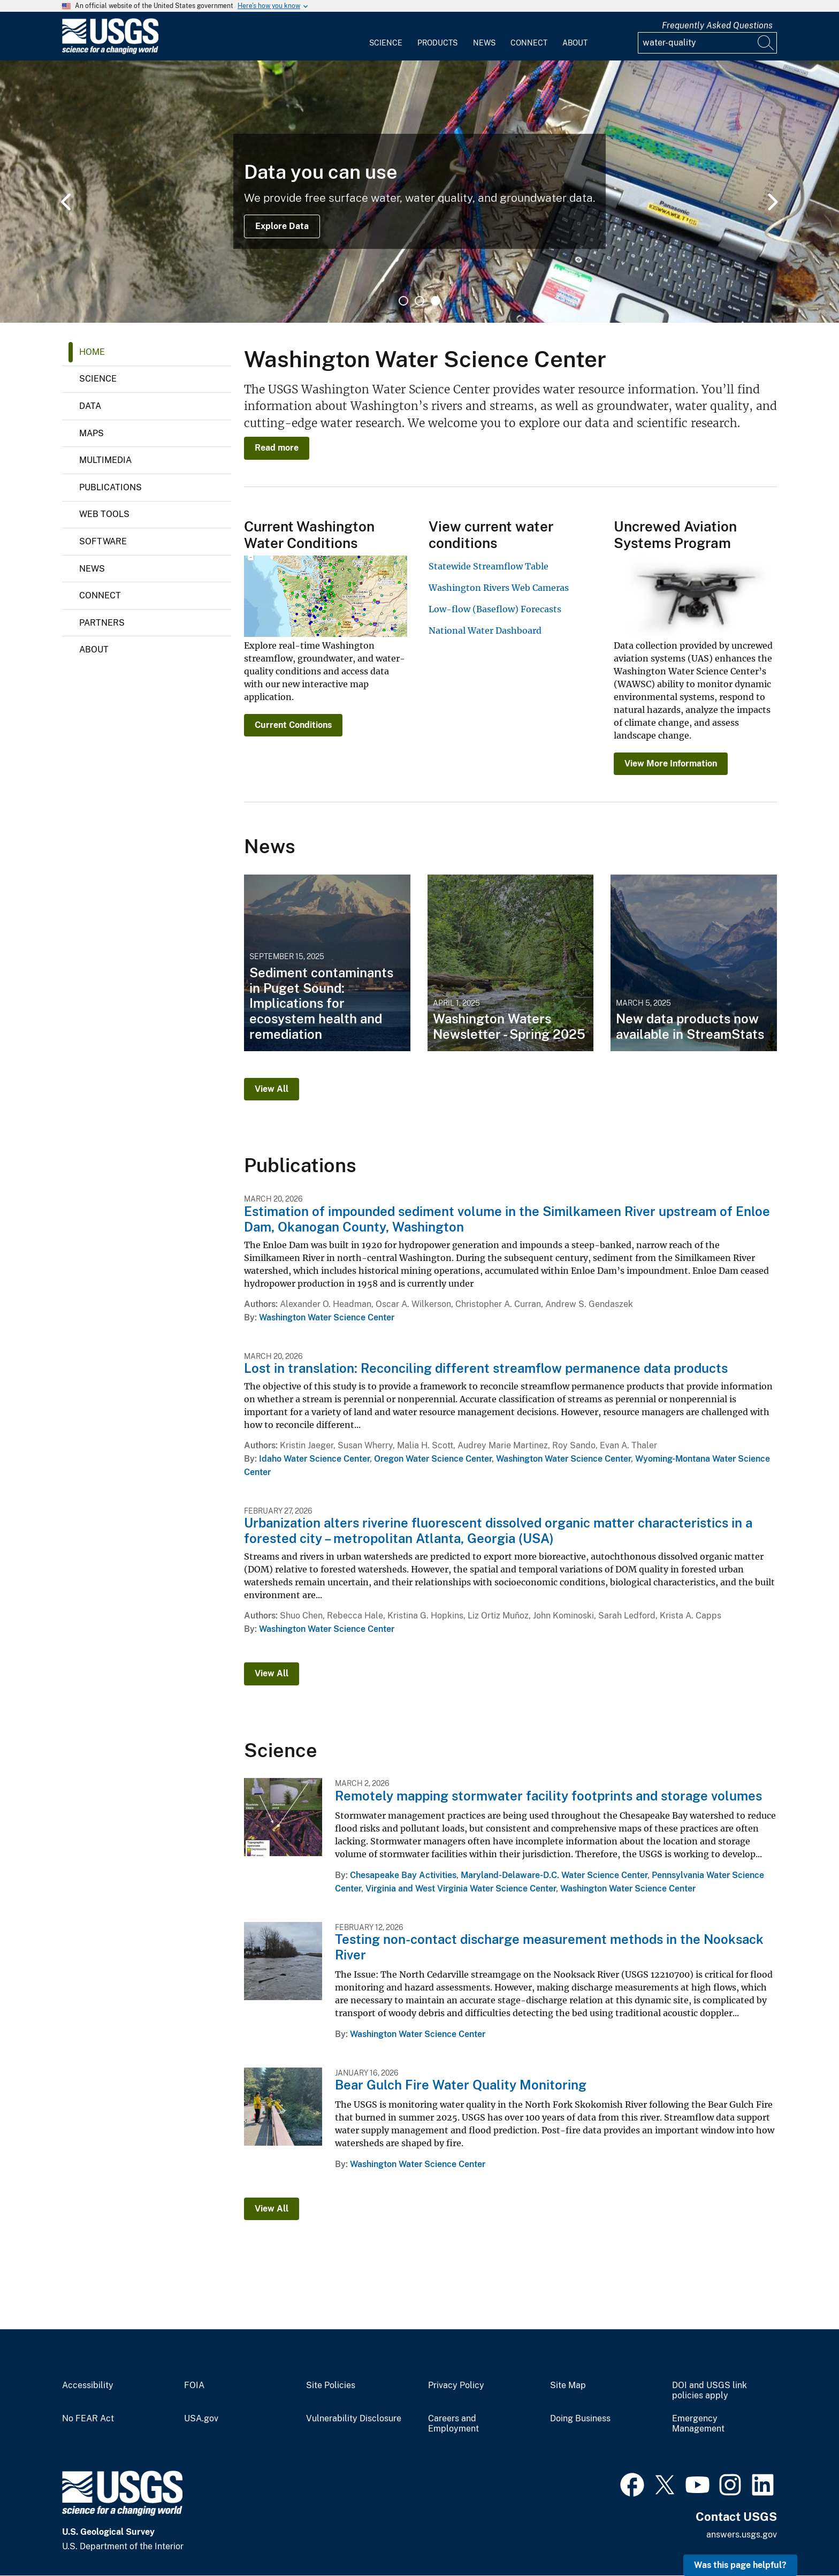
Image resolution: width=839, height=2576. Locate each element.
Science (385, 43)
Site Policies (330, 2385)
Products (437, 43)
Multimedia (105, 460)
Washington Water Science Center (326, 1317)
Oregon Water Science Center (433, 1459)
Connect (528, 43)
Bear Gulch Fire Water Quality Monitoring (460, 2084)
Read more (277, 448)
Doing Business (580, 2418)
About (575, 43)
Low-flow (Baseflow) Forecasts (495, 609)
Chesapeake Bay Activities (403, 1875)
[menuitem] (386, 36)
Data (90, 406)
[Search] (766, 43)
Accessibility (87, 2385)
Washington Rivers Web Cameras (499, 587)
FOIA (194, 2385)
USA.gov (201, 2418)
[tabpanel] (419, 191)
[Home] (110, 52)
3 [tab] (435, 301)
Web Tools (104, 514)
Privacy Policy (456, 2385)
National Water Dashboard (485, 630)
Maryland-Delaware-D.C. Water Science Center (554, 1875)
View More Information (670, 763)
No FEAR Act (88, 2418)
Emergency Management (698, 2424)
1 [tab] (403, 301)
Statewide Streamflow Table (488, 566)
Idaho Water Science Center (314, 1459)
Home (92, 352)
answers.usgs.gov (741, 2534)
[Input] (707, 43)
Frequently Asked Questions (717, 25)
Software (103, 541)
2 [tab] (419, 301)
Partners (102, 623)
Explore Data (282, 226)
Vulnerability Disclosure (353, 2418)
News (484, 43)
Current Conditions (293, 725)
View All (271, 1089)
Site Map (568, 2385)
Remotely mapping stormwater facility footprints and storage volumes (548, 1795)
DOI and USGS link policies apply (709, 2390)
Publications (110, 487)
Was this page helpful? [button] (740, 2565)
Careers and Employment (453, 2424)
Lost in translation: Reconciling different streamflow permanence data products (486, 1368)
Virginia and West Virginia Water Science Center (460, 1888)
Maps (91, 433)
